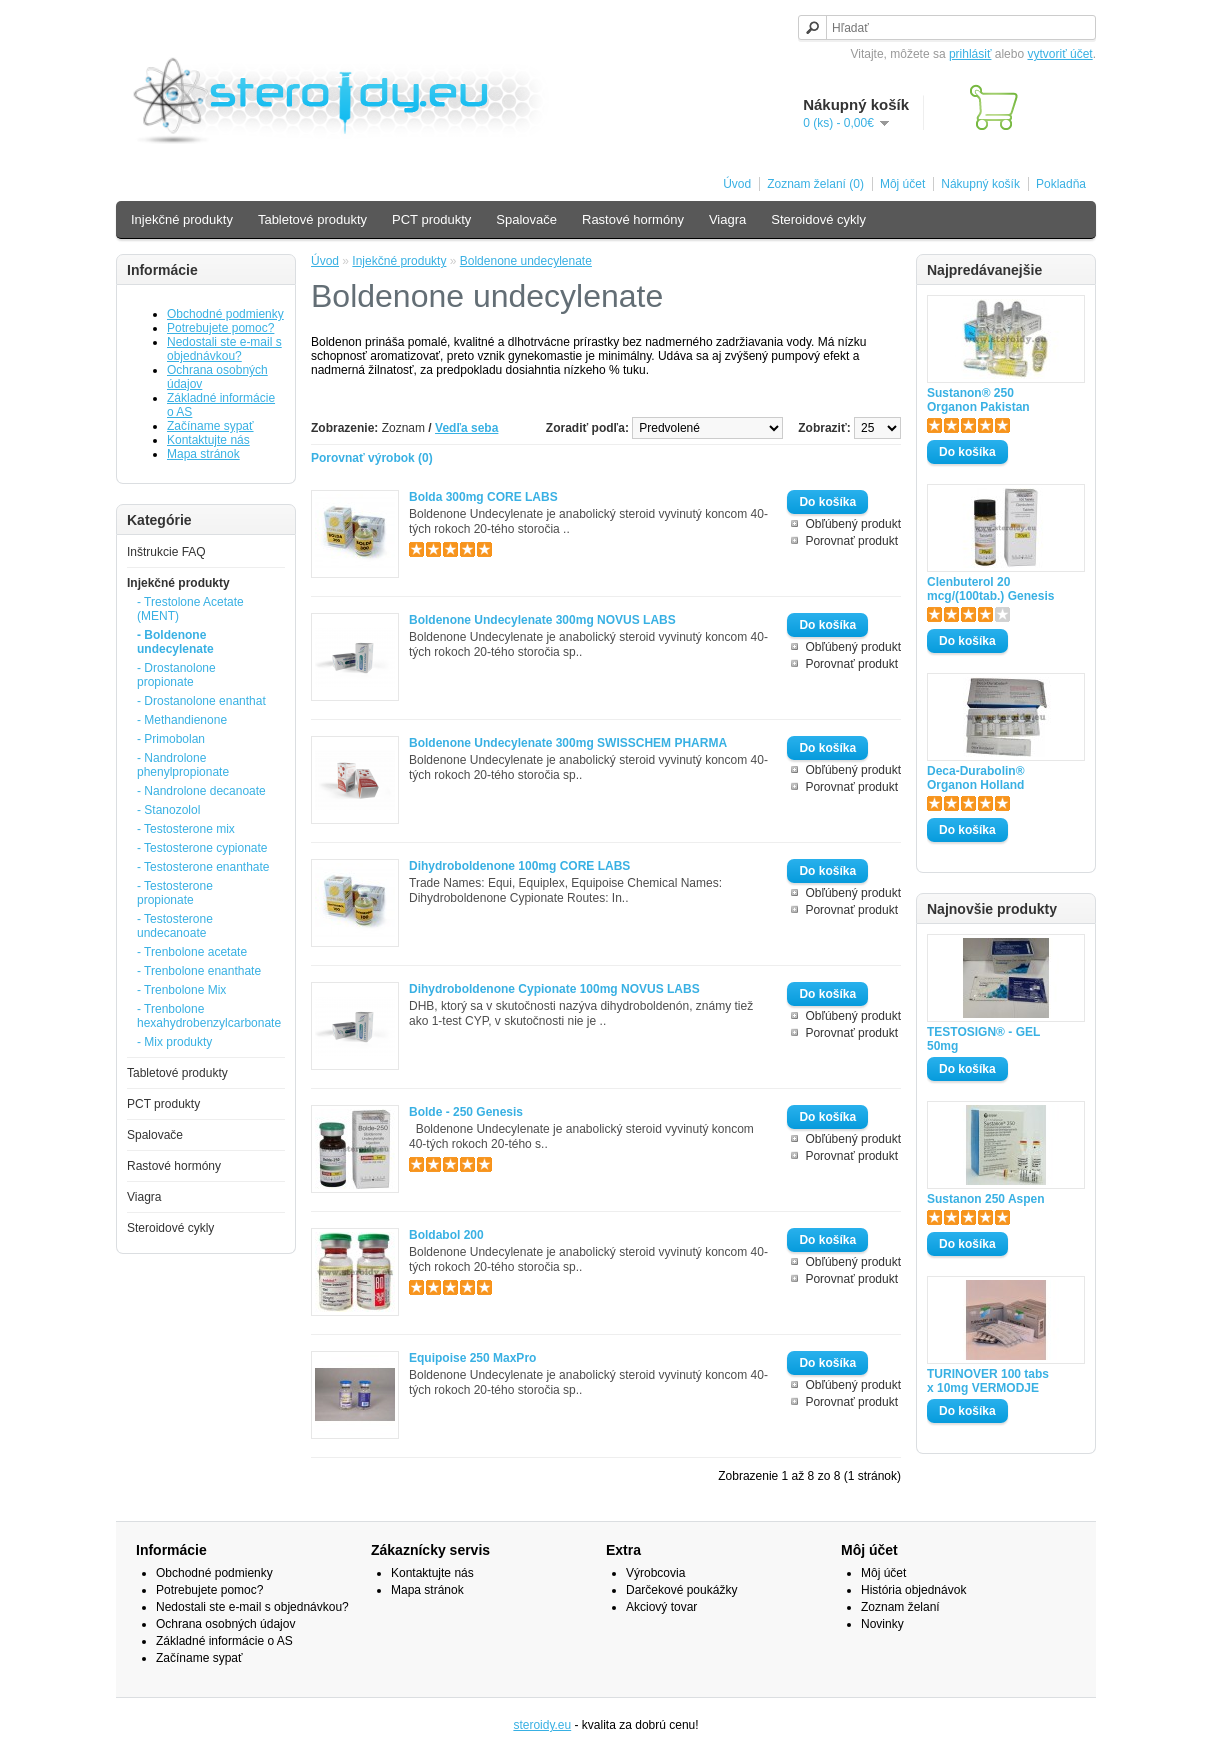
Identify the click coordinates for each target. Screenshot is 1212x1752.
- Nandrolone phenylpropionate (183, 765)
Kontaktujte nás (208, 440)
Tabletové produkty (312, 219)
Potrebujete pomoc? (220, 328)
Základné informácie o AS (224, 1641)
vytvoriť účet (1059, 54)
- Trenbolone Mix (181, 990)
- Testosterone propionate (175, 893)
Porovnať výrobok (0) (372, 458)
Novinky (882, 1624)
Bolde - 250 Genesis (466, 1112)
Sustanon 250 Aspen (986, 1199)
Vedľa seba (466, 428)
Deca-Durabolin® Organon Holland (976, 778)
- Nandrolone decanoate (201, 791)
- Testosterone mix (186, 829)
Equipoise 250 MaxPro (472, 1358)
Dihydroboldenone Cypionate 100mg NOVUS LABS (554, 989)
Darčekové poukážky (681, 1590)
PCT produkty (431, 219)
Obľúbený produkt (853, 524)
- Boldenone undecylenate (175, 642)
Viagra (727, 219)
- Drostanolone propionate (176, 675)
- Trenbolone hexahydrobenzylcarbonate (204, 1016)
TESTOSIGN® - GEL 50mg (983, 1039)
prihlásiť (970, 54)
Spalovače (526, 219)
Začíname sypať (210, 426)
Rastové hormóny (633, 219)
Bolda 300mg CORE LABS (483, 497)
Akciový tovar (661, 1607)
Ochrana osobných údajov (225, 1624)
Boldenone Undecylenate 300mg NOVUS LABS (542, 620)
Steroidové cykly (818, 219)
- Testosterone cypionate (202, 848)
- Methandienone (182, 720)
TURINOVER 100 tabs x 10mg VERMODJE (988, 1381)
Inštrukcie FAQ (166, 552)
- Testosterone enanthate (203, 867)
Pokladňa (1061, 184)
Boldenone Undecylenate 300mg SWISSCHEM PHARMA (568, 743)
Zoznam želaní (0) (815, 184)
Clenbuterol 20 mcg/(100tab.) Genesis (990, 589)
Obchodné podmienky (225, 314)
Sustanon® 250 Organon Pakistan (978, 400)
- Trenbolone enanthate (199, 971)
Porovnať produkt (851, 541)
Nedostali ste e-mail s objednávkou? (224, 349)
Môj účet (902, 184)
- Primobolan (171, 739)
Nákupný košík (980, 184)
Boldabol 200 (446, 1235)
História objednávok (913, 1590)
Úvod (737, 184)
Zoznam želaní (900, 1607)
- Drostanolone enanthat (201, 701)
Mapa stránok (203, 454)
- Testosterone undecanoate (175, 926)
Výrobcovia (655, 1573)
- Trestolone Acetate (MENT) (190, 609)
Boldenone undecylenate (526, 261)
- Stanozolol (168, 810)
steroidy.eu (542, 1725)
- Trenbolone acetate (192, 952)
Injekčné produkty (182, 219)
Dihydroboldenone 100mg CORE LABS (519, 866)
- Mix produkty (174, 1042)
